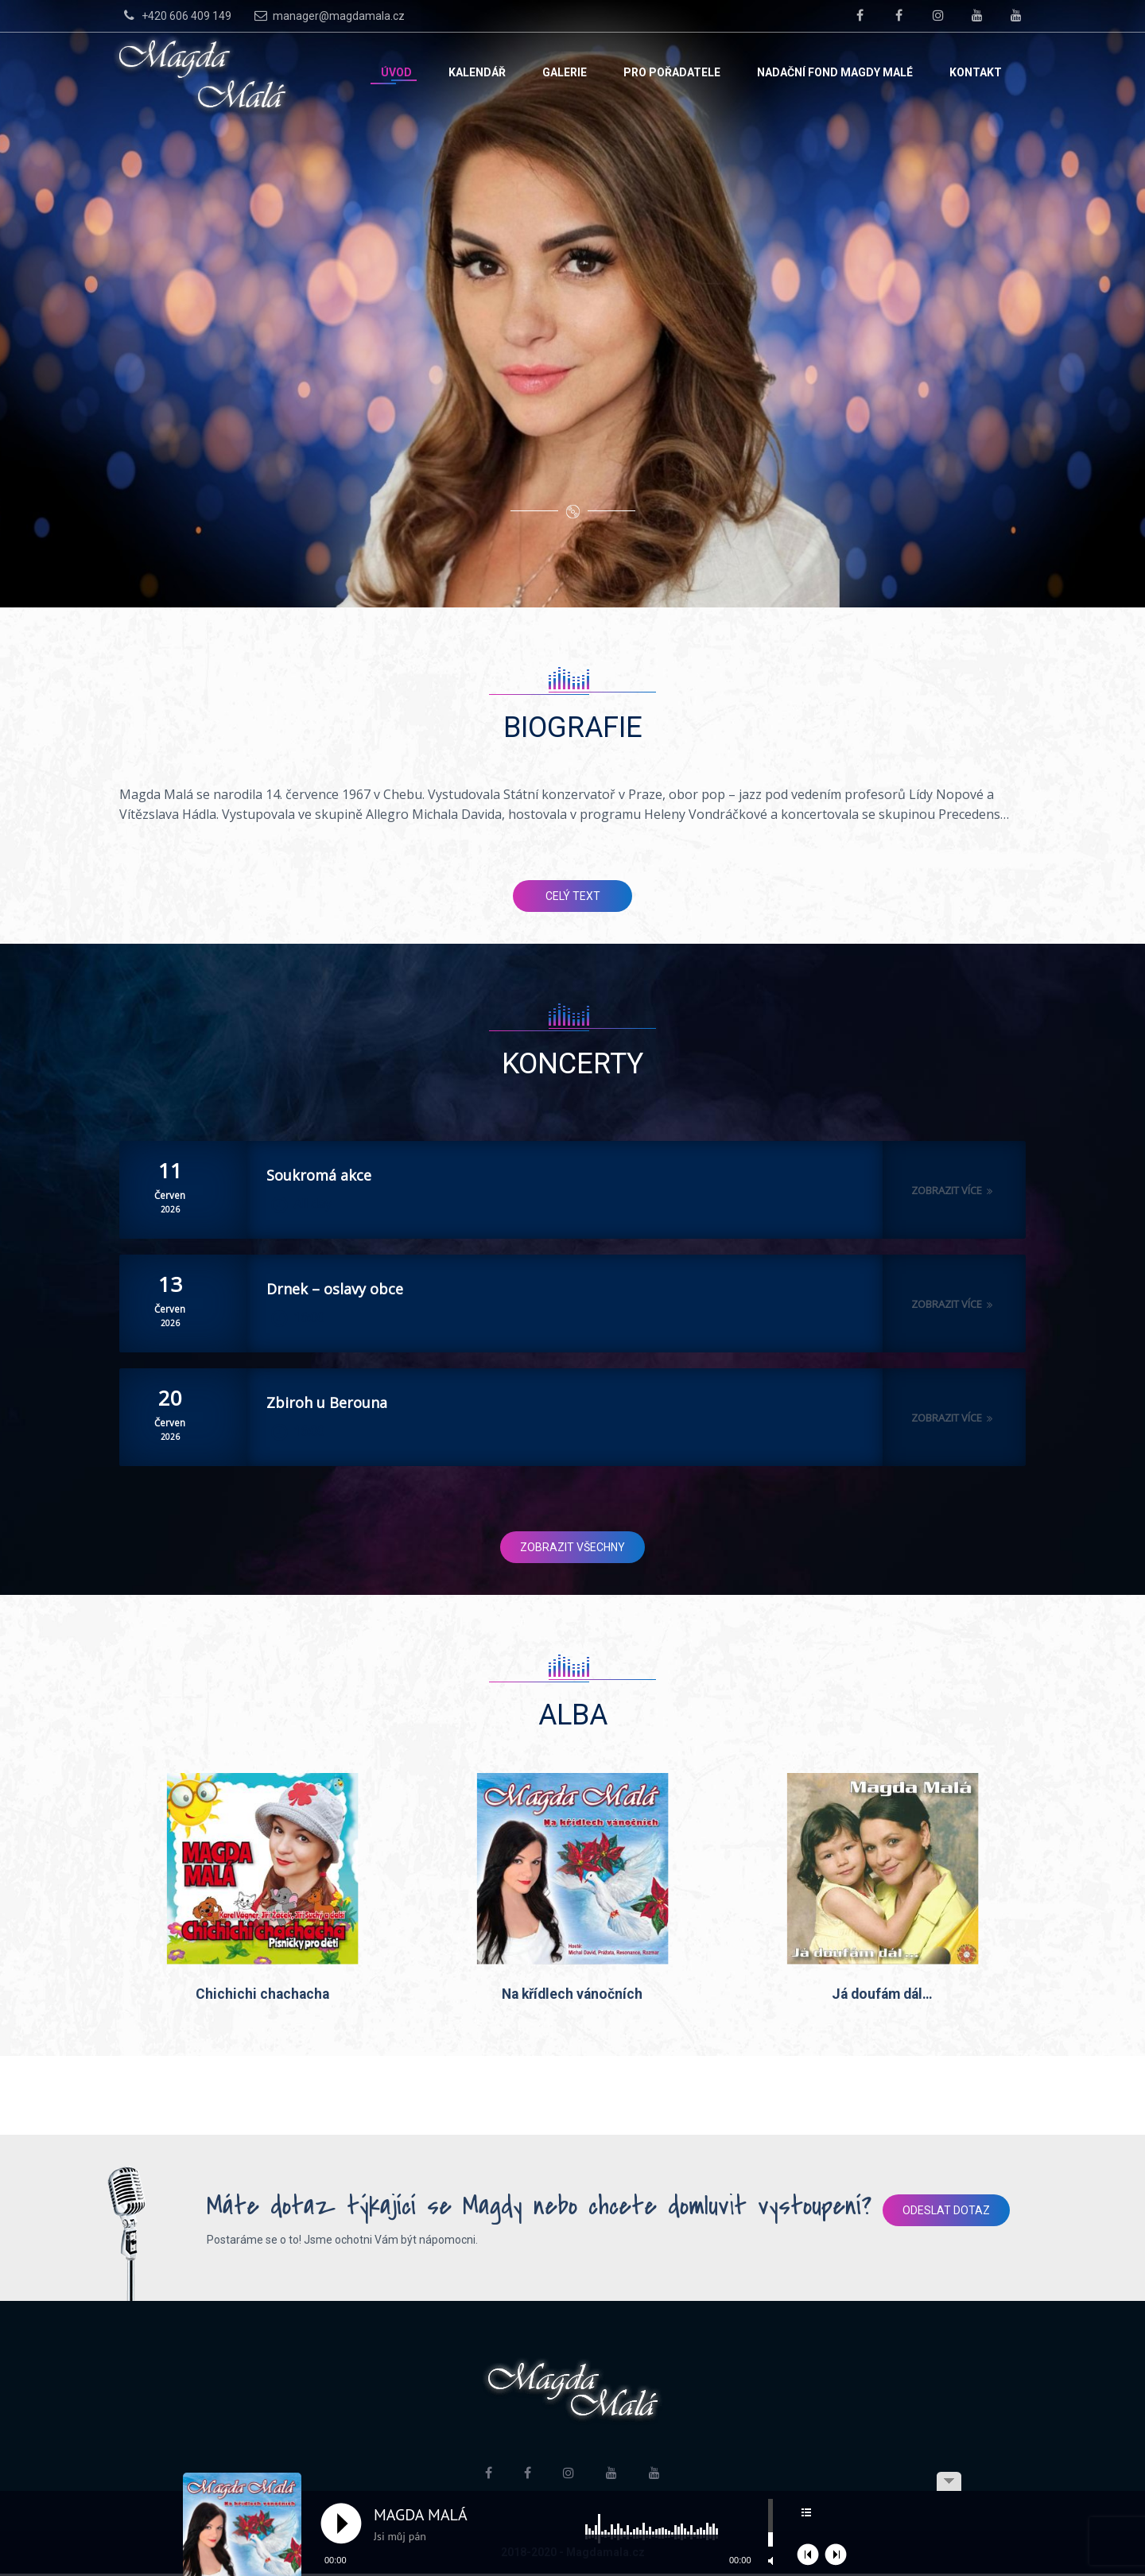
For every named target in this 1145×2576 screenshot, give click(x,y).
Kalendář (477, 72)
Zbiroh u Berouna (326, 1402)
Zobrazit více (953, 1190)
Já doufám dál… (882, 1995)
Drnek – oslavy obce (334, 1288)
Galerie (564, 72)
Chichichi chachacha (262, 1995)
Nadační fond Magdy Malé (835, 72)
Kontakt (975, 72)
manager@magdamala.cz (327, 15)
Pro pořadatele (671, 72)
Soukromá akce (318, 1175)
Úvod (396, 72)
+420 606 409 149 (175, 15)
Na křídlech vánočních (572, 1995)
